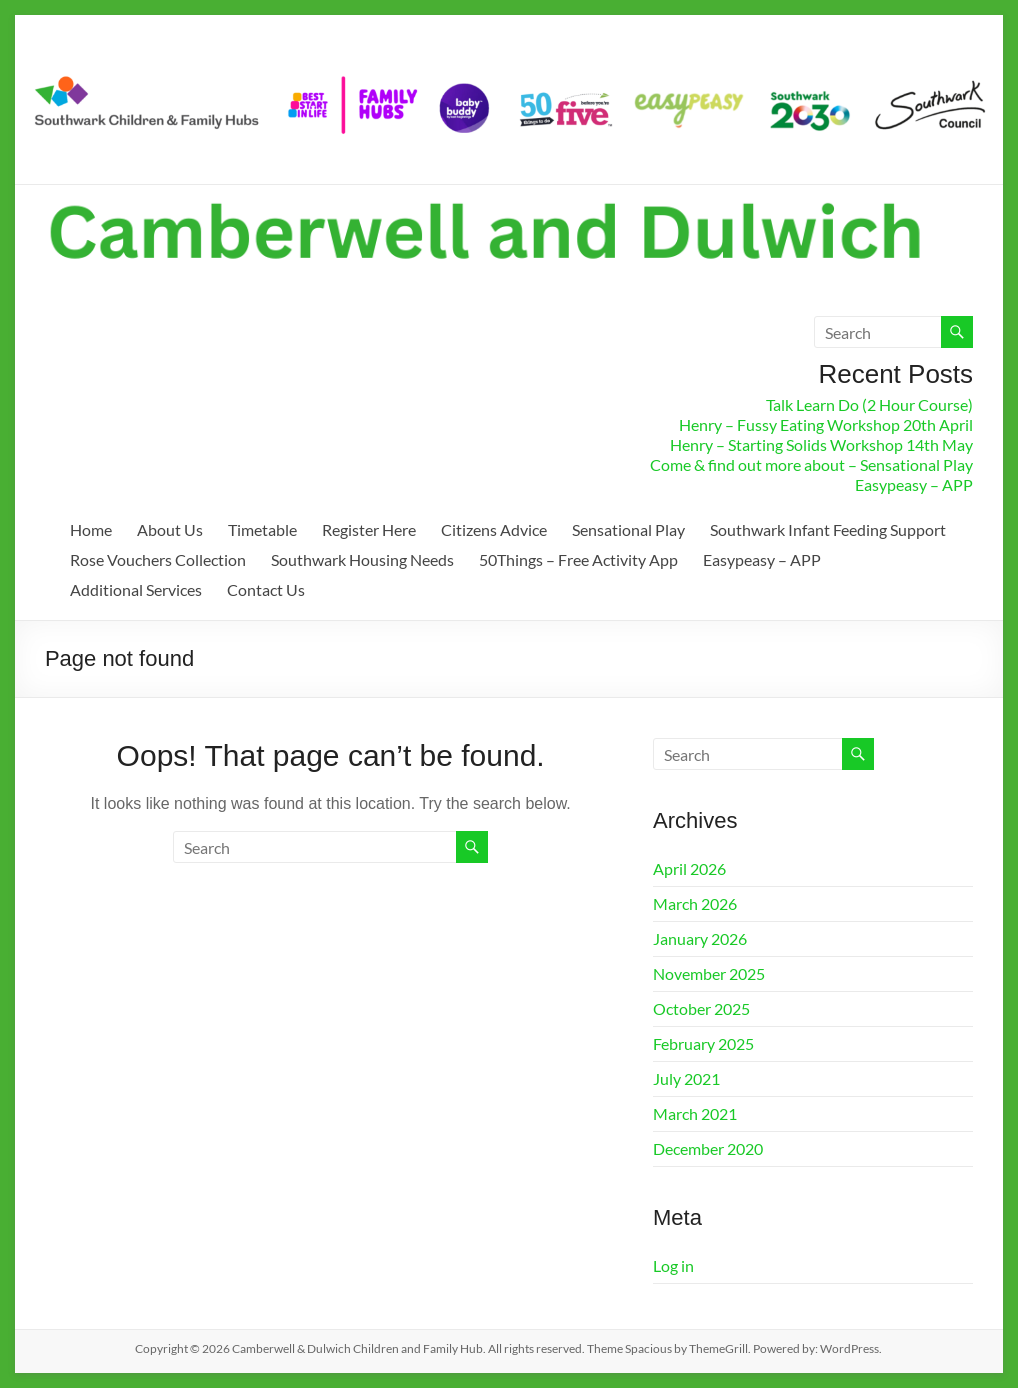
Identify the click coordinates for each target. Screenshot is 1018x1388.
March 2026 (695, 903)
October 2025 (701, 1008)
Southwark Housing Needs (362, 559)
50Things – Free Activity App (578, 559)
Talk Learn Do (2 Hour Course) (869, 404)
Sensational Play (628, 529)
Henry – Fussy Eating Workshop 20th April (826, 424)
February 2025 (703, 1043)
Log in (673, 1265)
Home (91, 529)
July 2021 (686, 1078)
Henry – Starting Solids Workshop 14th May (821, 444)
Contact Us (266, 589)
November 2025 (709, 973)
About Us (170, 529)
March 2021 (695, 1113)
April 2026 (689, 868)
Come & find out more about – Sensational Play (811, 464)
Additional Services (136, 589)
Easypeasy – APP (914, 484)
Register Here (369, 529)
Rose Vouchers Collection (158, 559)
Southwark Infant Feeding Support (828, 529)
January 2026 (700, 938)
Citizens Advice (494, 529)
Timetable (262, 529)
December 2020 (708, 1148)
